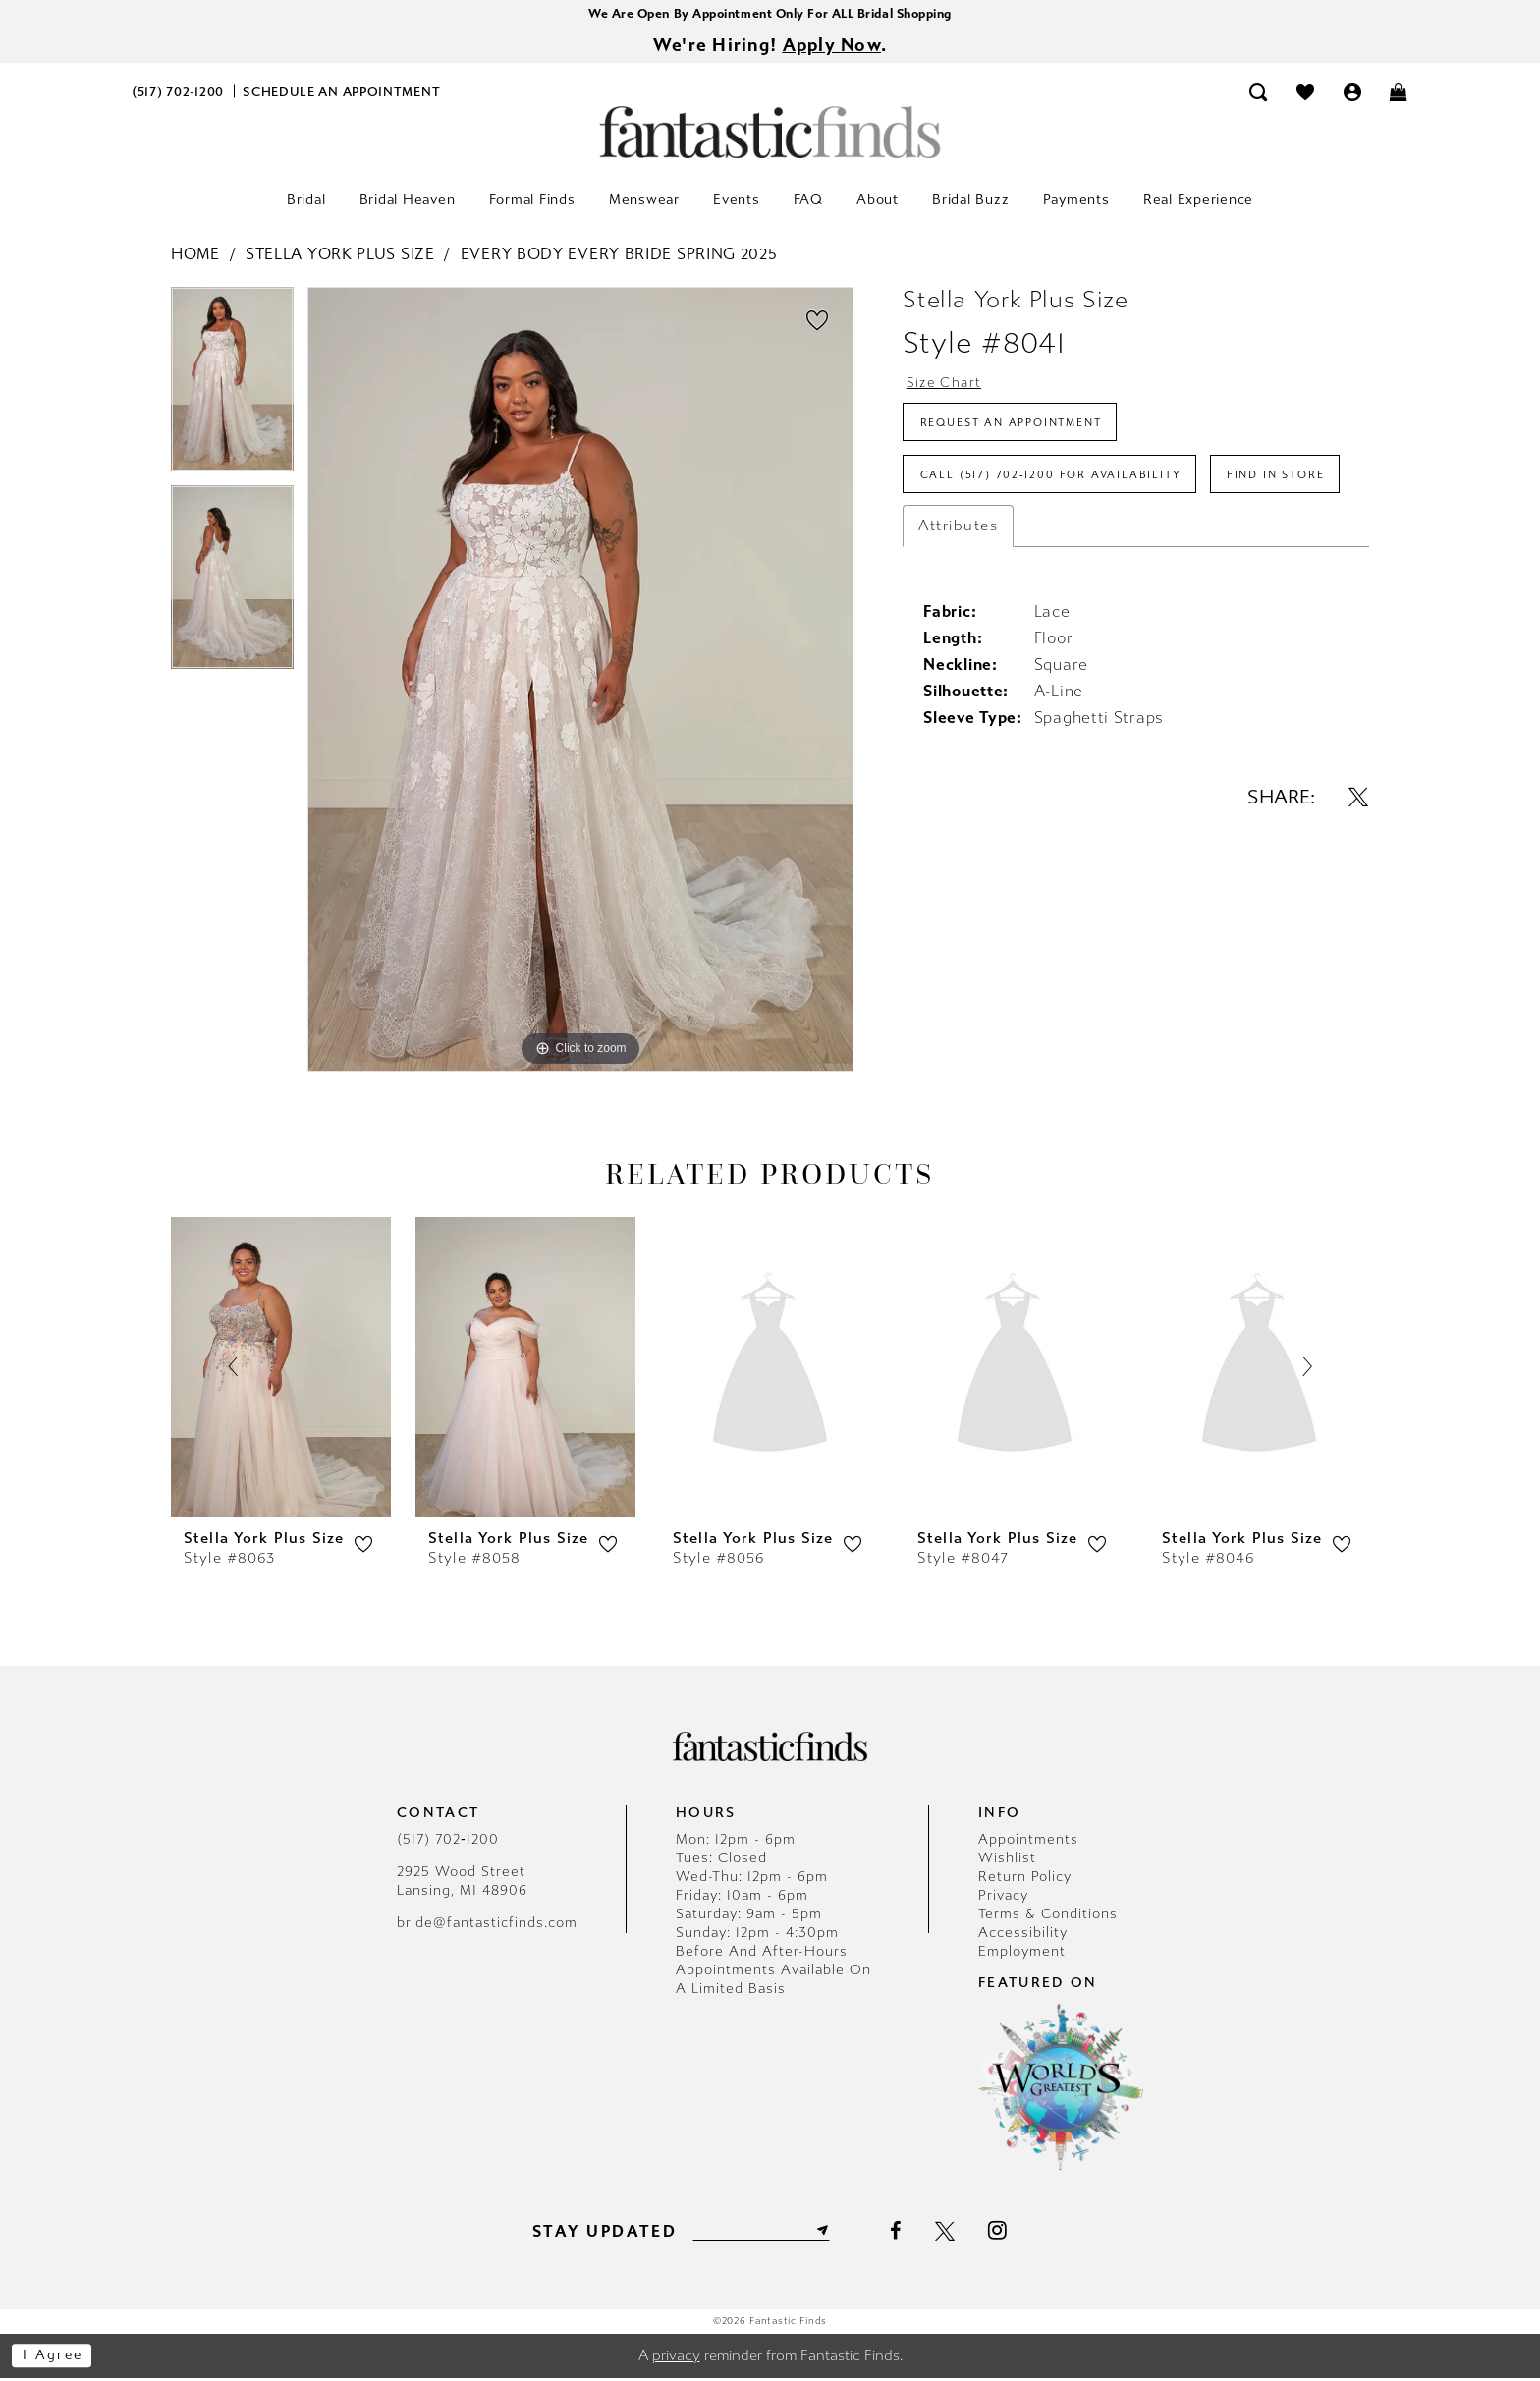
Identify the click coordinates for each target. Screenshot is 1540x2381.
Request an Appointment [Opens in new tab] (1022, 431)
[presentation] (281, 1369)
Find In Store (974, 545)
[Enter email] (761, 2232)
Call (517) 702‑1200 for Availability (1059, 488)
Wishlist (1007, 1861)
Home (195, 257)
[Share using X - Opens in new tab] (1358, 869)
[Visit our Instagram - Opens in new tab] (1005, 2232)
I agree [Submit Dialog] (56, 2358)
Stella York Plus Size (340, 257)
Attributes (958, 598)
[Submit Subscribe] (827, 2232)
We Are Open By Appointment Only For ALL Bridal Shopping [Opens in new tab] (770, 14)
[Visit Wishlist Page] (1305, 95)
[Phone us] (178, 95)
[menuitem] (178, 95)
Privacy (1003, 1898)
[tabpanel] (232, 389)
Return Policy (1025, 1879)
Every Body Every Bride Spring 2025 (619, 257)
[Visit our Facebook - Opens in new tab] (902, 2233)
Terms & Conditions (1048, 1917)
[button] (1352, 95)
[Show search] (1259, 95)
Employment (1022, 1954)
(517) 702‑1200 (448, 1842)
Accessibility (1023, 1935)
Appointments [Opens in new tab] (1028, 1842)
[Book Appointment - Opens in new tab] (342, 95)
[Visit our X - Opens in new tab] (951, 2233)
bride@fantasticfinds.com (487, 1925)
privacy (676, 2358)
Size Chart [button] (948, 386)
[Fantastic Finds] (770, 135)
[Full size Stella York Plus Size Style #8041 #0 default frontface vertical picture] (580, 683)
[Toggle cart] (1399, 95)
